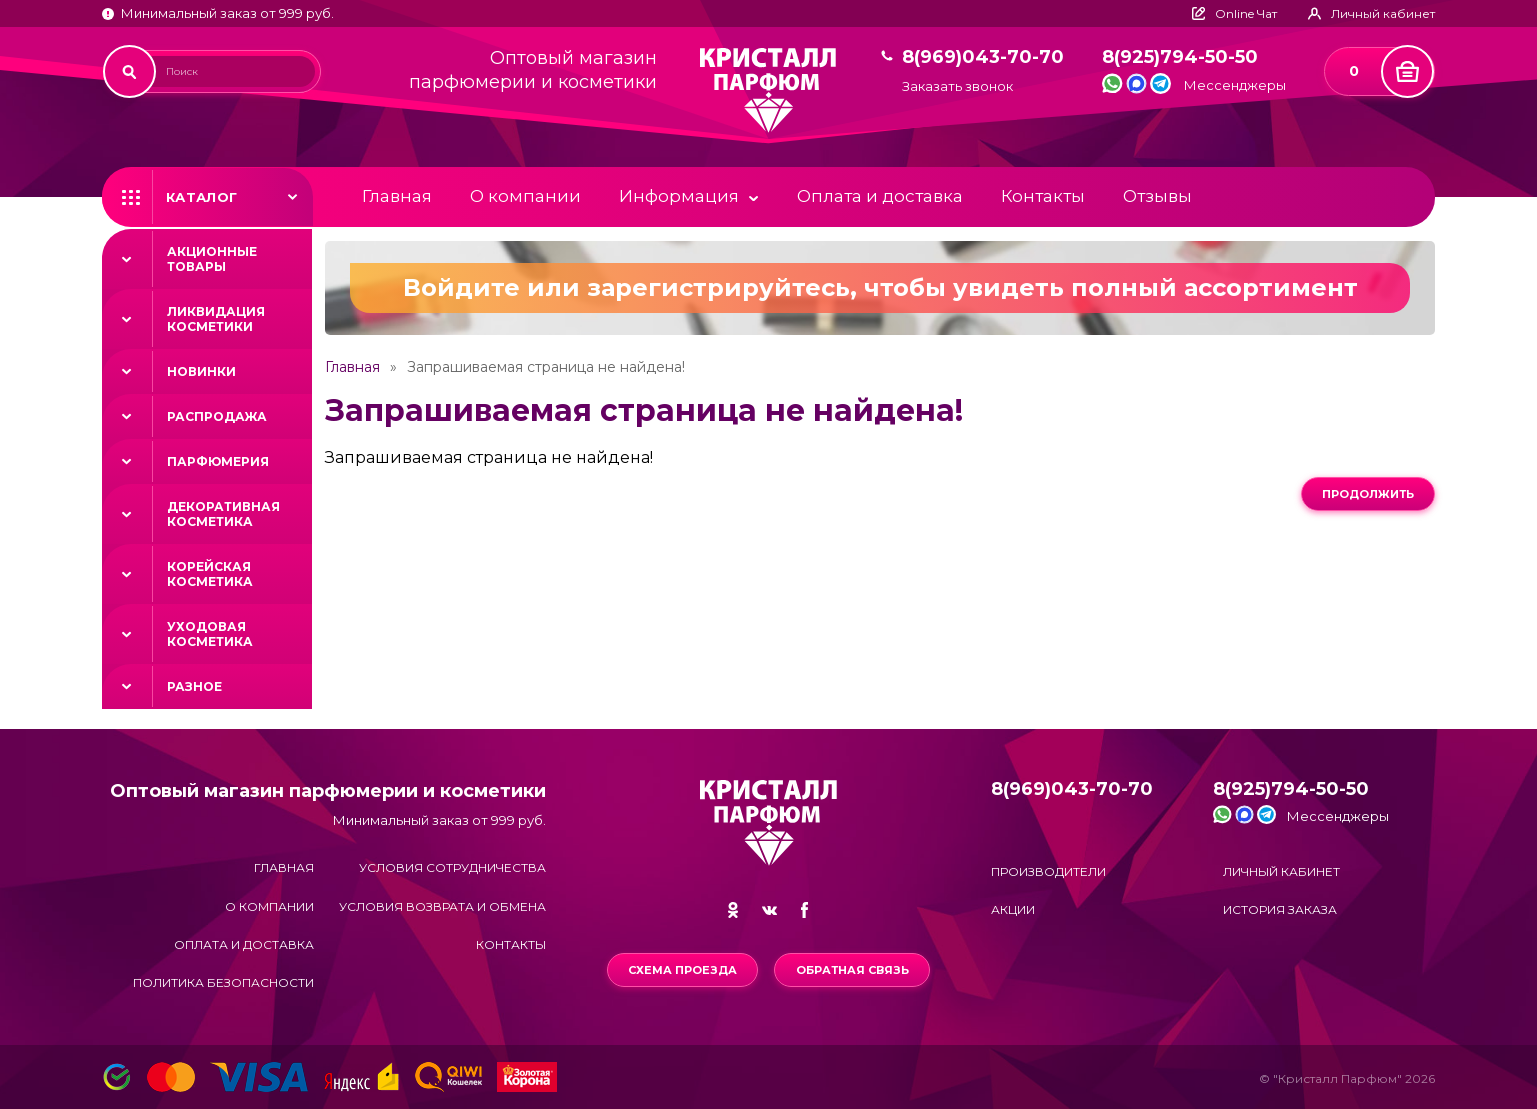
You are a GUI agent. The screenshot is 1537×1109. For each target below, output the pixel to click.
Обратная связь (852, 970)
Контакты (1043, 196)
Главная (397, 196)
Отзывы (1157, 196)
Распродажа (217, 416)
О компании (525, 196)
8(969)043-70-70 (983, 57)
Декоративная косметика (223, 514)
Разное (194, 686)
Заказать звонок (957, 86)
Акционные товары (212, 259)
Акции (1013, 909)
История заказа (1280, 909)
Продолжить (1368, 494)
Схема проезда (682, 970)
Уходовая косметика (210, 634)
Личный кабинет (1281, 871)
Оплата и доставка (880, 196)
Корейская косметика (210, 574)
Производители (1048, 871)
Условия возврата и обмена (442, 906)
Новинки (201, 371)
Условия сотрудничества (452, 867)
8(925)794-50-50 (1180, 57)
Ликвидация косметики (216, 319)
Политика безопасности (223, 982)
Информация (679, 196)
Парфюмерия (218, 461)
